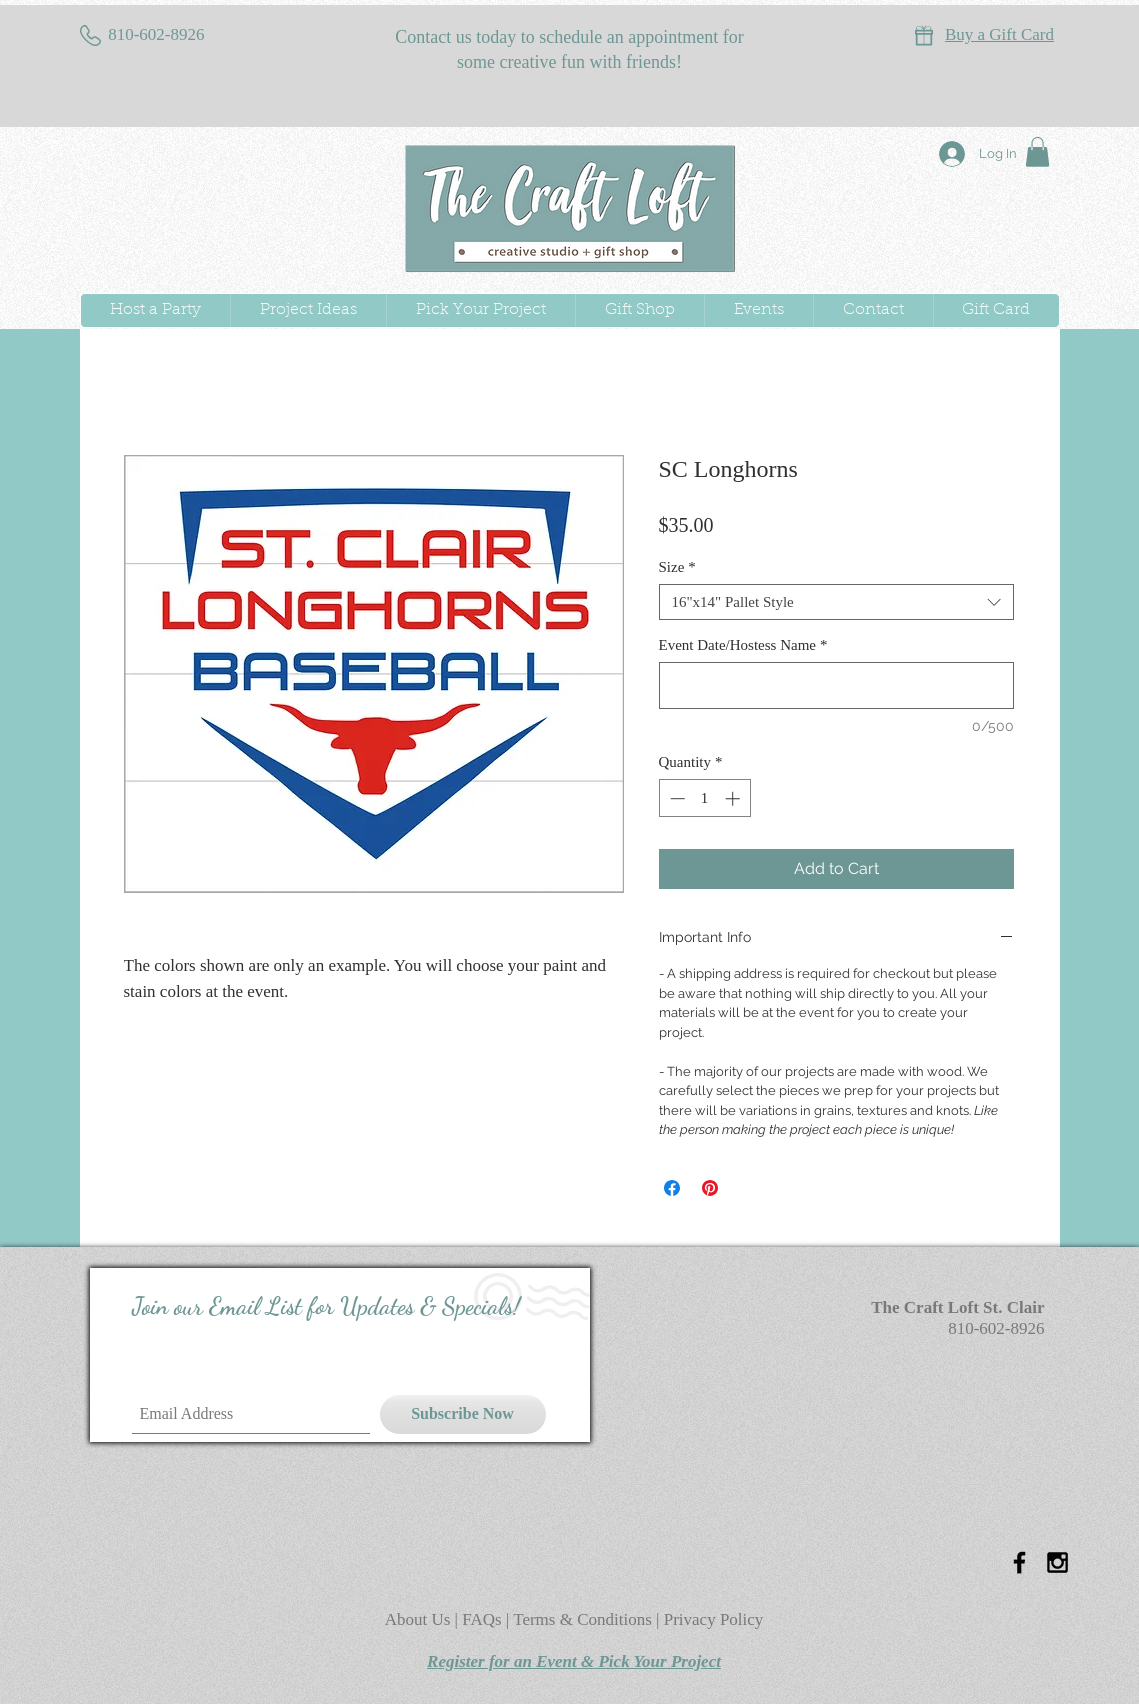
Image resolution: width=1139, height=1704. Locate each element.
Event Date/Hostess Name (743, 645)
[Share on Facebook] (672, 1188)
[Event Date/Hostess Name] (836, 685)
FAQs (484, 1619)
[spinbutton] (704, 798)
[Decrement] (675, 798)
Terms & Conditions (582, 1619)
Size (677, 567)
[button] (1037, 152)
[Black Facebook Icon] (1019, 1562)
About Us (420, 1619)
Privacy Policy (714, 1619)
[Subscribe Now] (463, 1414)
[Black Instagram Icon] (1057, 1562)
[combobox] (836, 602)
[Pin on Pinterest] (710, 1188)
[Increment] (734, 798)
